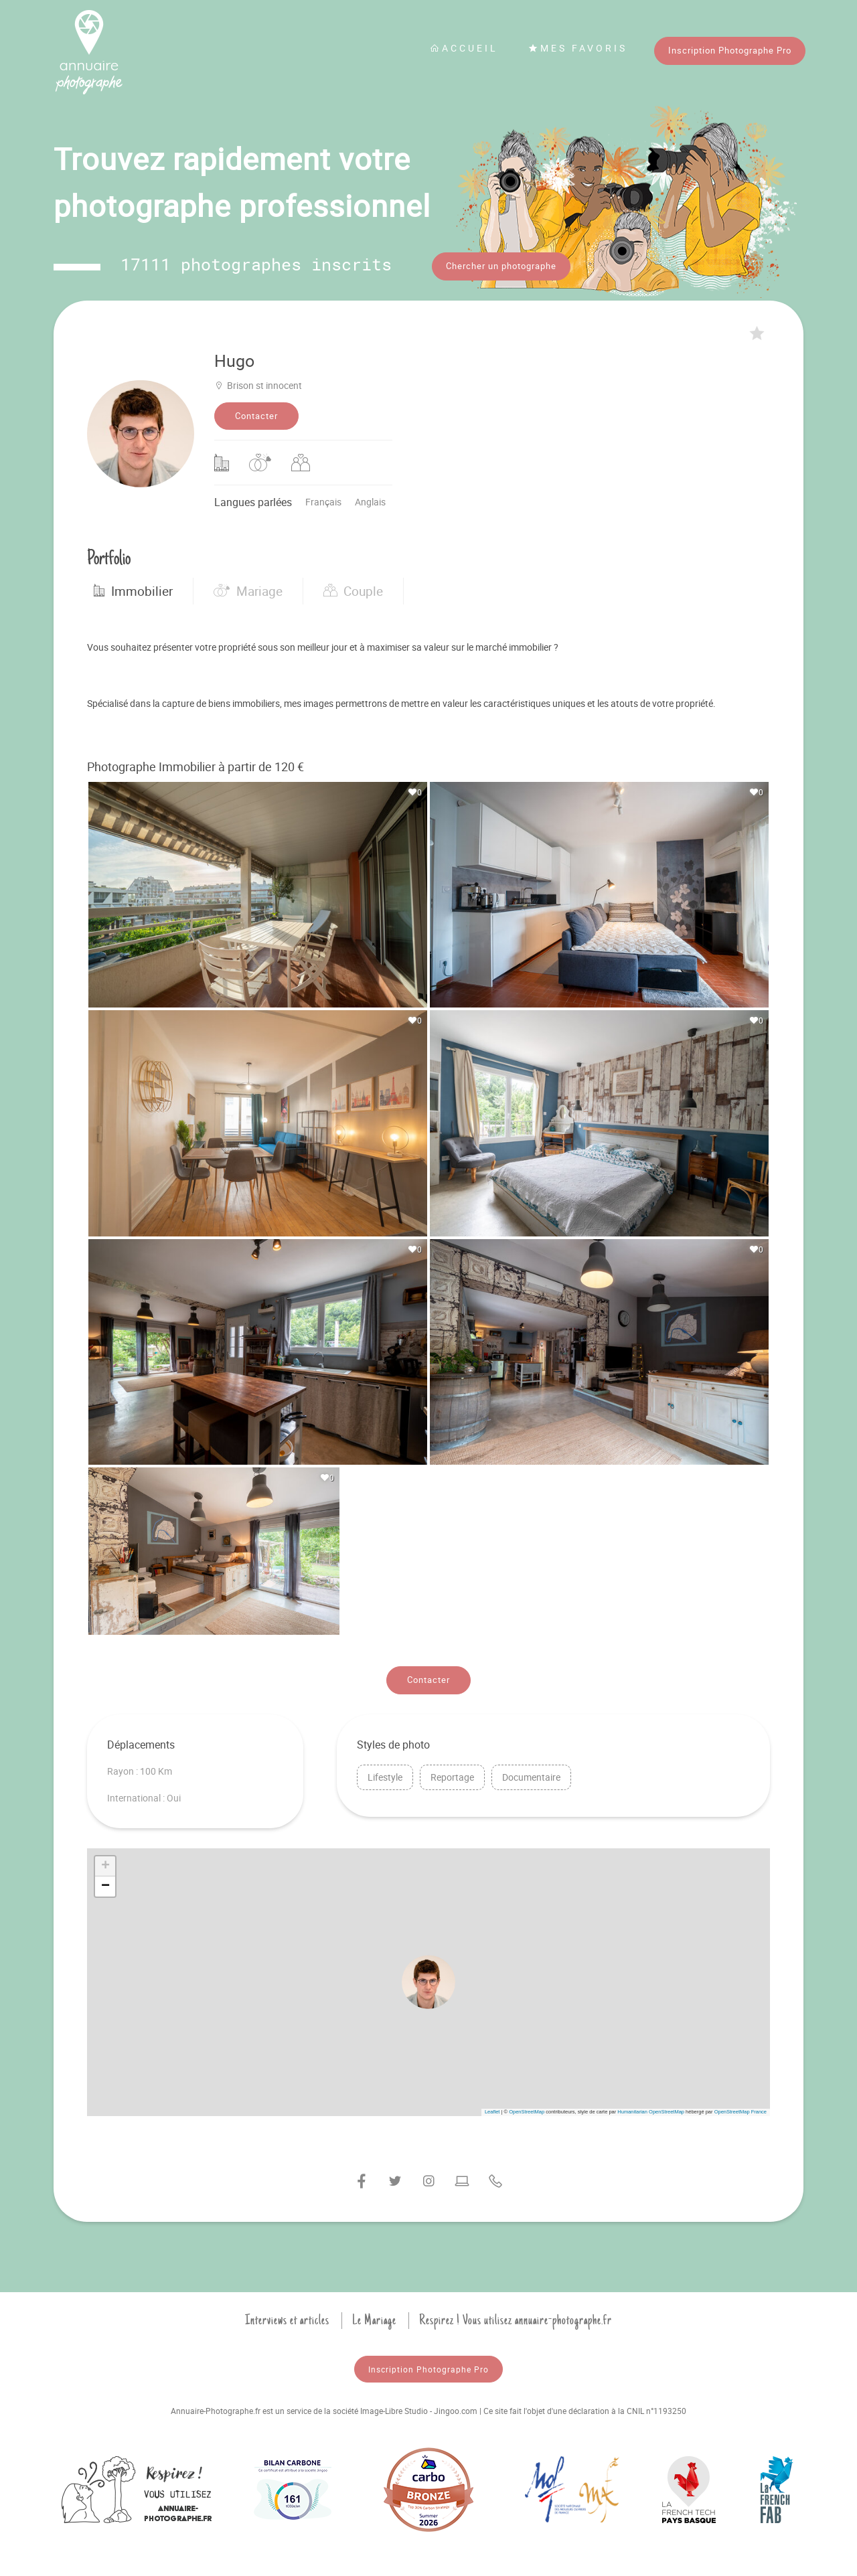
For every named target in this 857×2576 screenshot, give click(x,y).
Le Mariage (374, 2316)
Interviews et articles (287, 2316)
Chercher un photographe (501, 266)
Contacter (256, 411)
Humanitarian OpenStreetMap (650, 2107)
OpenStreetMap (526, 2107)
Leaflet (492, 2107)
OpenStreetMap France (740, 2107)
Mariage (248, 586)
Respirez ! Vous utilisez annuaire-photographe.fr (515, 2316)
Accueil (464, 48)
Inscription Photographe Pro (729, 50)
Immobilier (133, 586)
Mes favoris (577, 48)
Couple (353, 586)
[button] (428, 1977)
